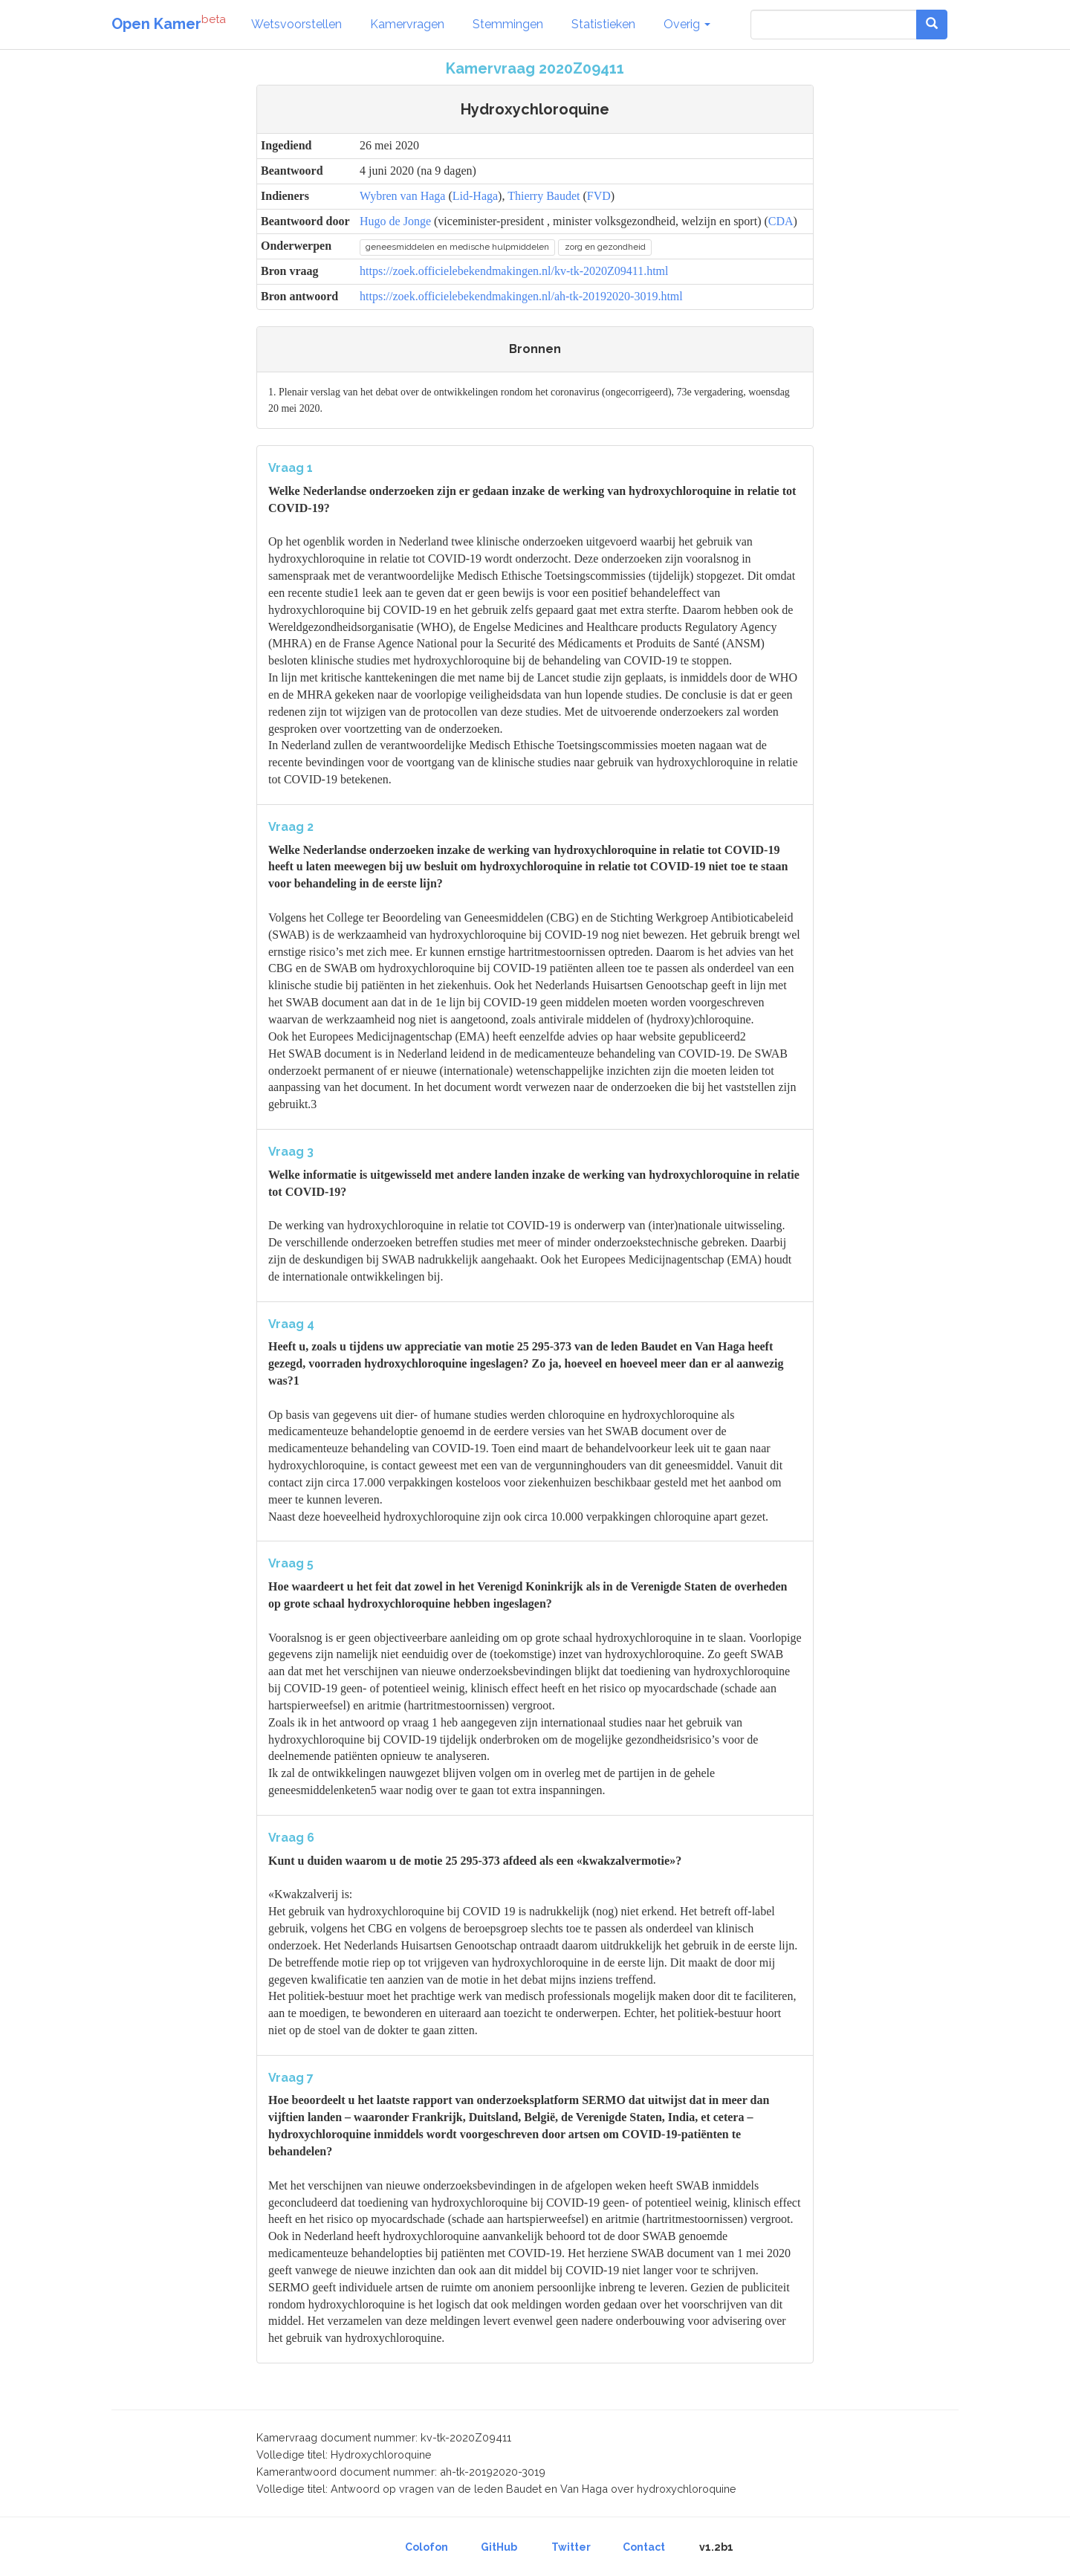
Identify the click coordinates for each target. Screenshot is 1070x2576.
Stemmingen (508, 24)
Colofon (426, 2547)
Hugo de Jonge (395, 221)
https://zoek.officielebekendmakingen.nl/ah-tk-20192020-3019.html (521, 296)
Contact (644, 2547)
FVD (599, 196)
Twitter (571, 2547)
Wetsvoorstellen (296, 24)
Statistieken (603, 24)
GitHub (499, 2547)
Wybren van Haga (402, 196)
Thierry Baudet (544, 196)
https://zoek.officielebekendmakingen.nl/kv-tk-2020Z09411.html (514, 271)
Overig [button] (687, 24)
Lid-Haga (475, 196)
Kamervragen (407, 24)
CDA (781, 221)
